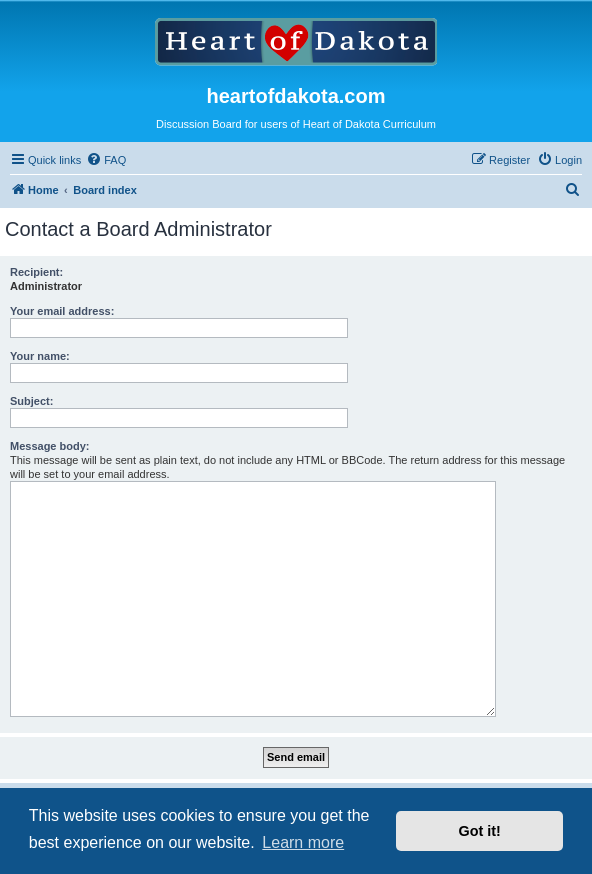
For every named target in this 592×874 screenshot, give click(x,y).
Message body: (49, 446)
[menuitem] (106, 160)
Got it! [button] (480, 831)
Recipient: (36, 272)
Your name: (40, 356)
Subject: (31, 401)
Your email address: (62, 311)
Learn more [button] (303, 842)
